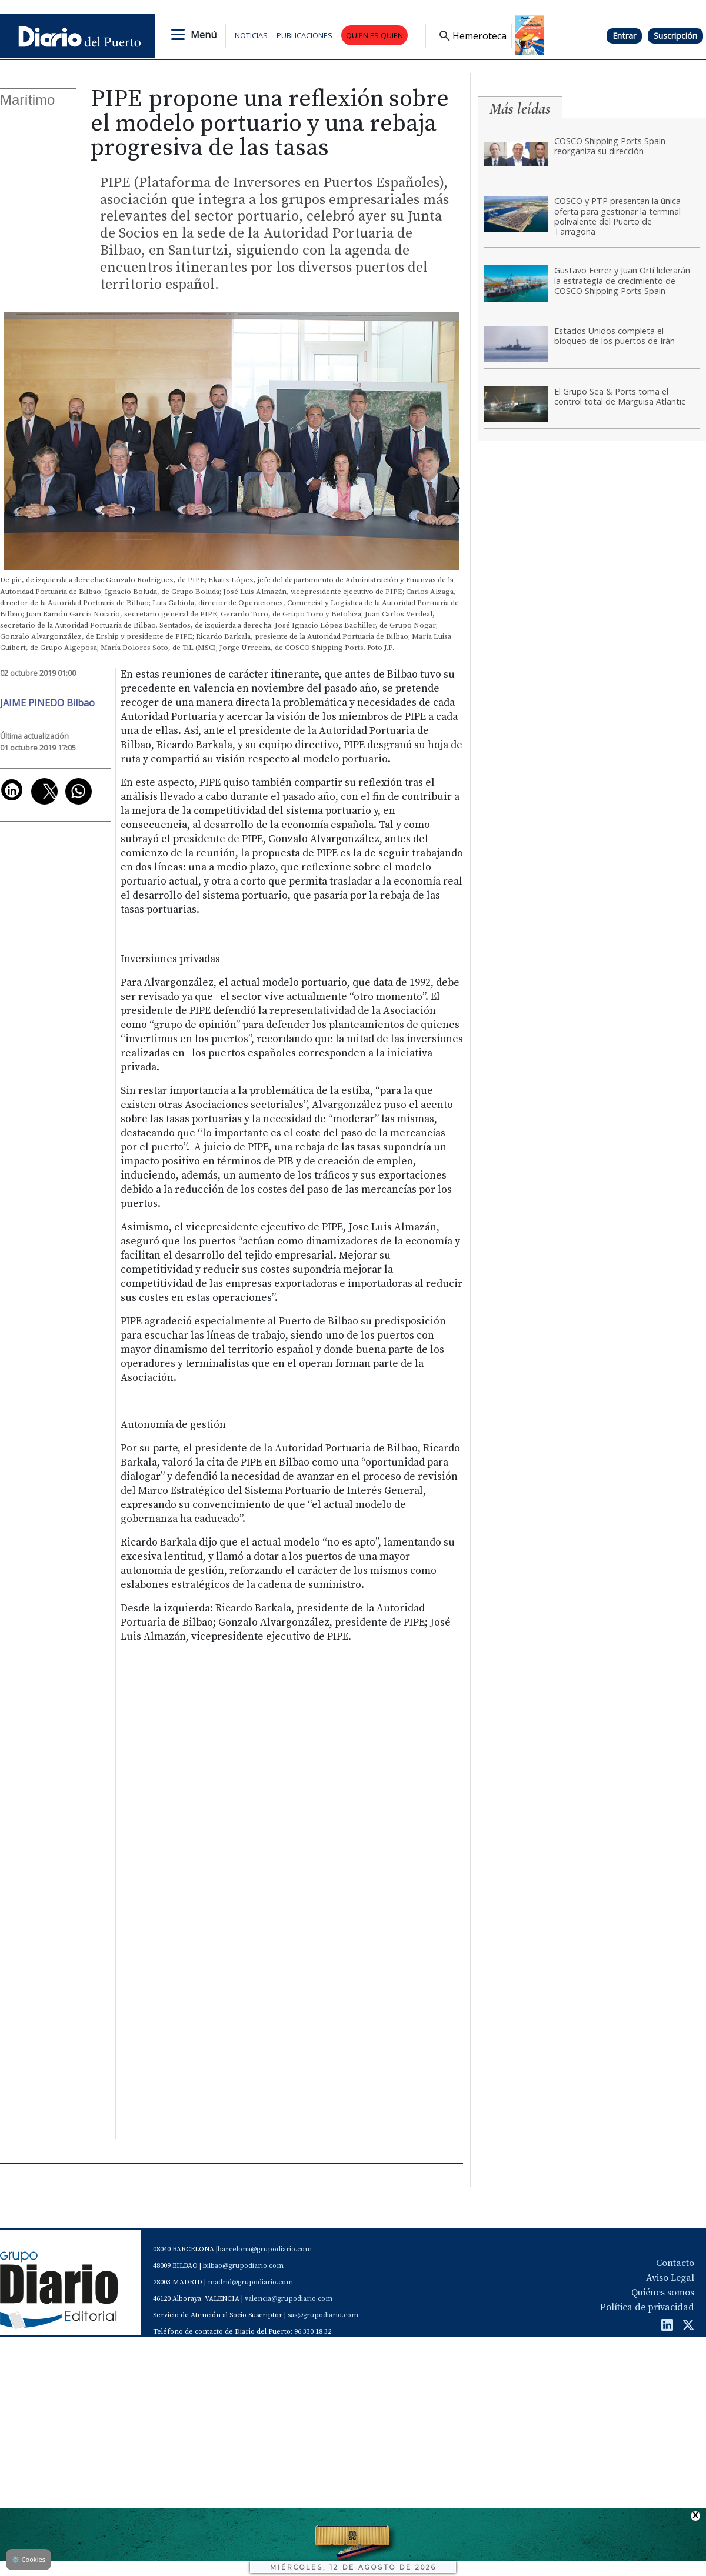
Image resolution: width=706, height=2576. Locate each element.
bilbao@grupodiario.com (243, 2265)
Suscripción (675, 35)
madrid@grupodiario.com (250, 2282)
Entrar (624, 35)
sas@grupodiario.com (323, 2315)
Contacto (675, 2263)
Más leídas (520, 108)
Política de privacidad (647, 2307)
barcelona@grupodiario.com (265, 2249)
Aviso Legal (670, 2278)
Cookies (28, 2559)
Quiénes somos (662, 2292)
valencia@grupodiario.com (288, 2298)
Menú (204, 34)
